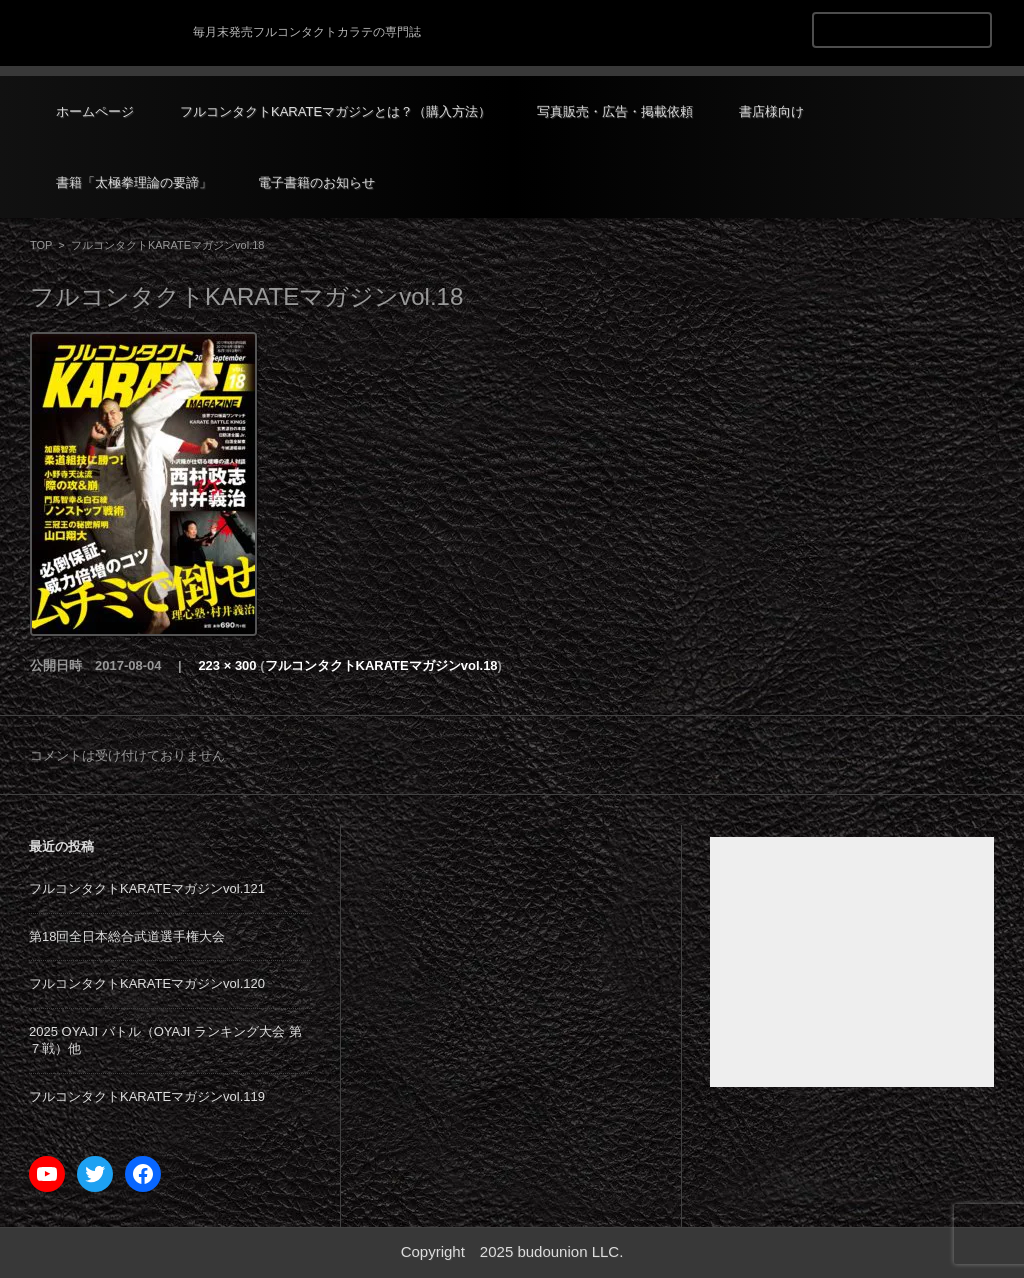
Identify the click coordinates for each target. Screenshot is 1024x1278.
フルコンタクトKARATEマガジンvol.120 (147, 983)
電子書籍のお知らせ (316, 182)
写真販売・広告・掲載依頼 (615, 111)
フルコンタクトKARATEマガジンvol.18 (381, 665)
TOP (41, 245)
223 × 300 (227, 665)
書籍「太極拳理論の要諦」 (134, 182)
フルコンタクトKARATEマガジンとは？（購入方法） (335, 111)
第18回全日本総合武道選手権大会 (127, 936)
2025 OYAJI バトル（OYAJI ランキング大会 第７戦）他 (165, 1040)
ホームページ (95, 111)
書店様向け (771, 111)
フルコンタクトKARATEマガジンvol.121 (147, 888)
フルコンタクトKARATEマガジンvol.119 (147, 1096)
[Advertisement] (852, 962)
